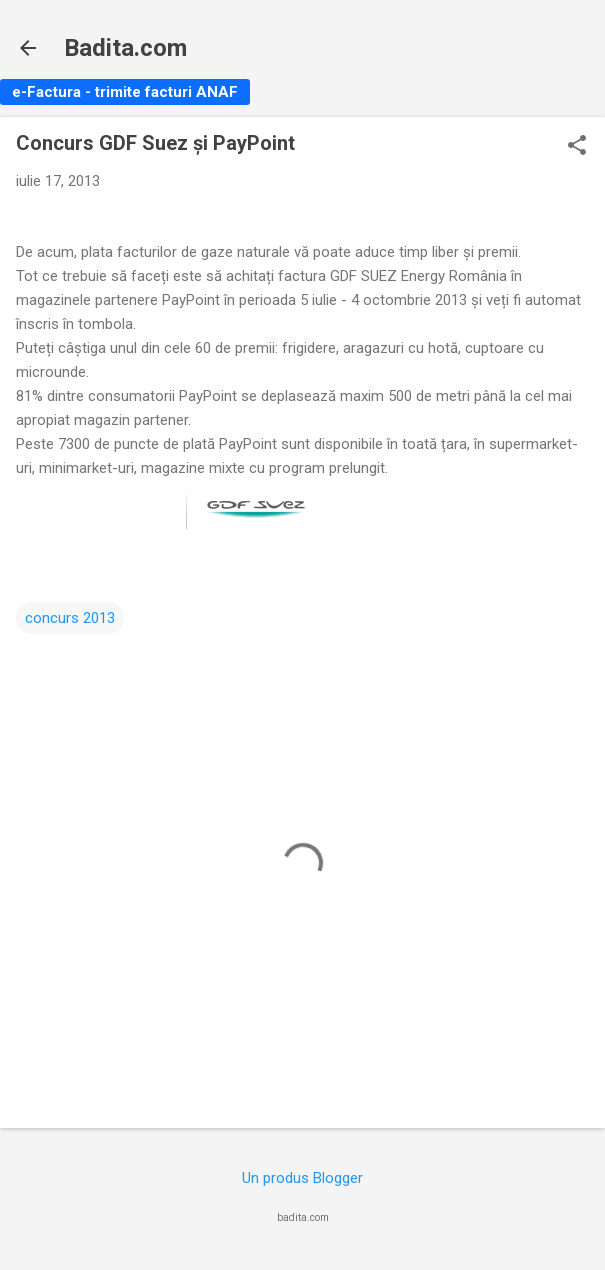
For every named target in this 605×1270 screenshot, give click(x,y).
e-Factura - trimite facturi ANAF (125, 92)
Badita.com (125, 48)
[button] (577, 147)
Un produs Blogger (302, 1178)
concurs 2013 (70, 618)
